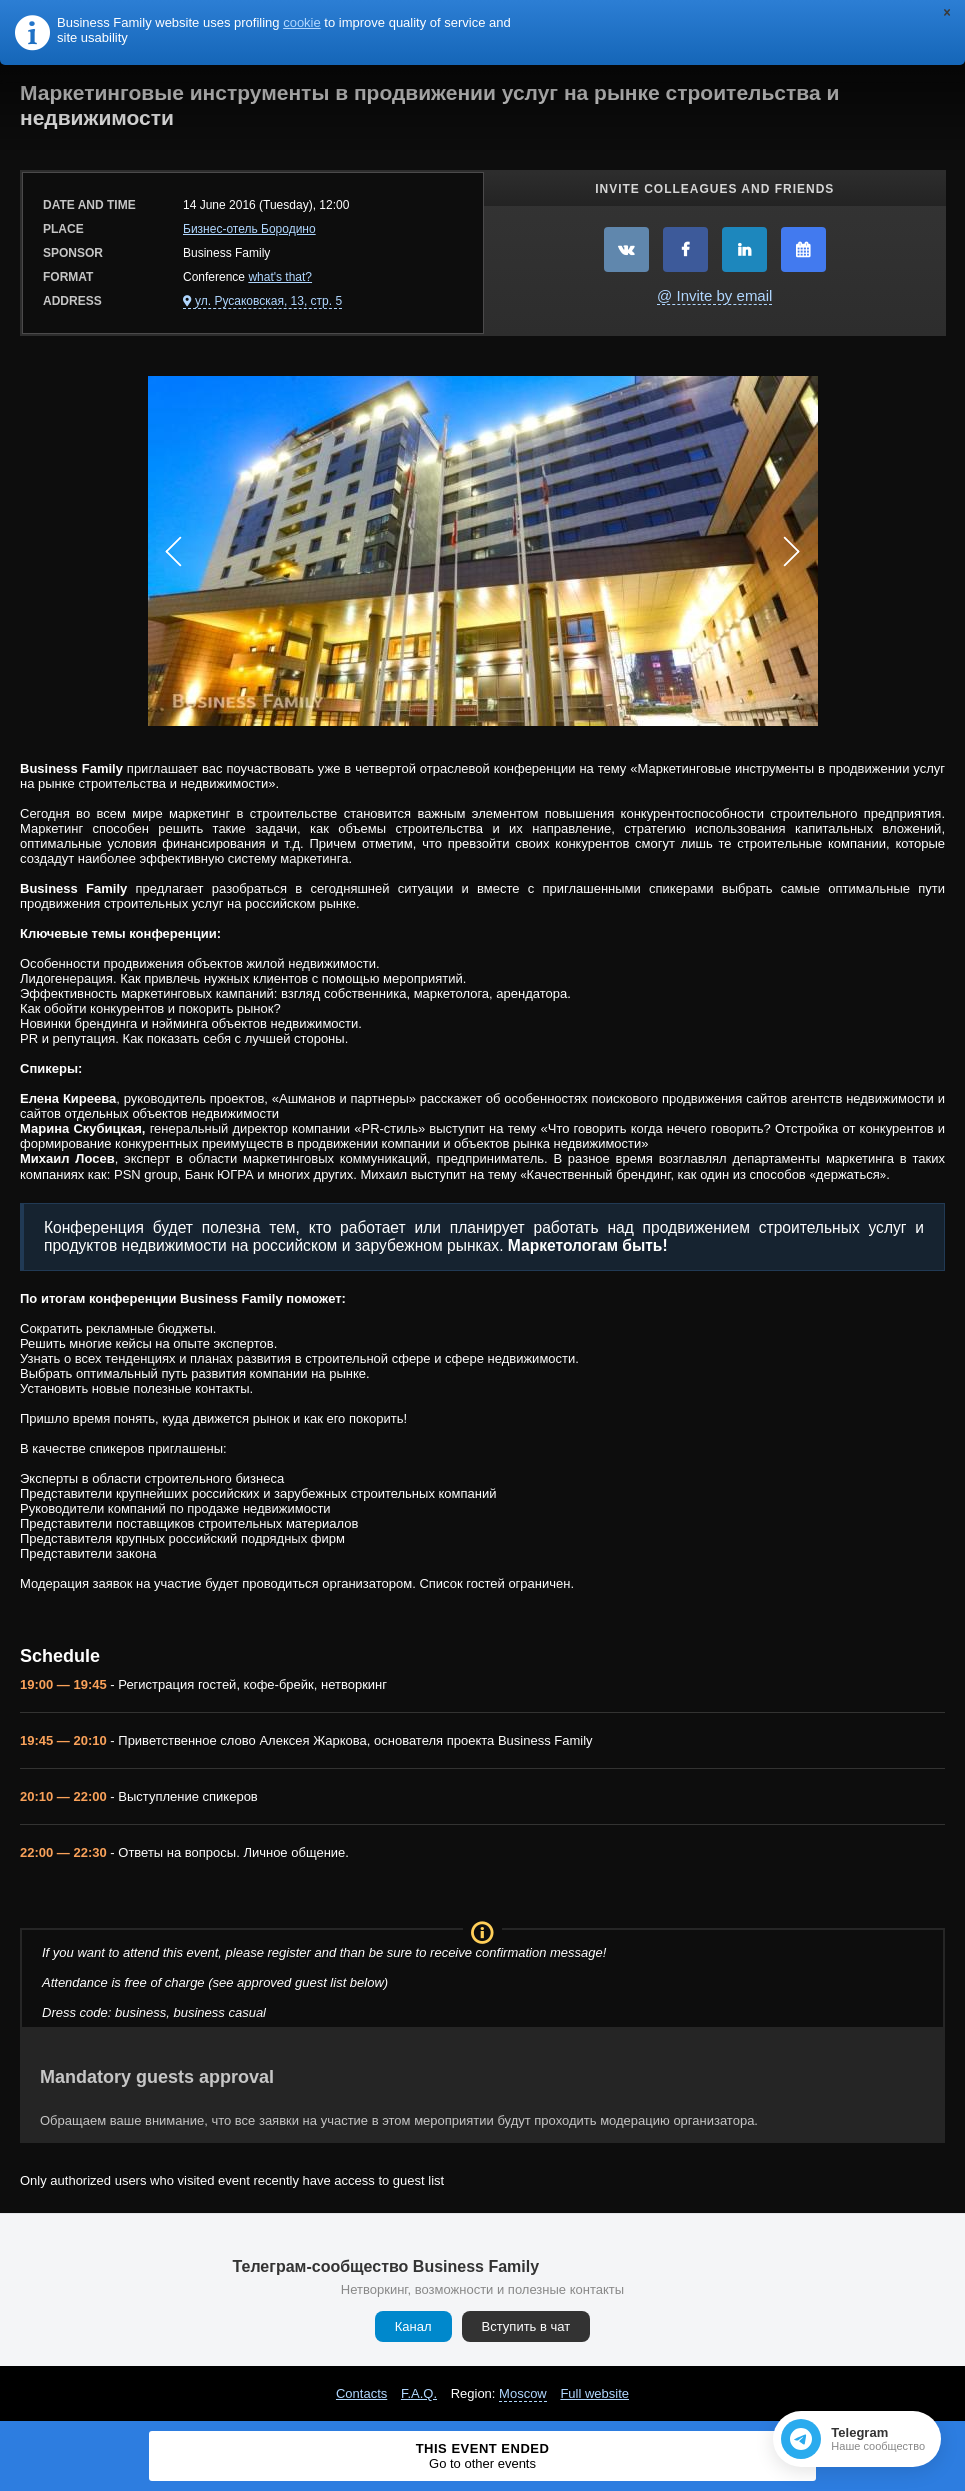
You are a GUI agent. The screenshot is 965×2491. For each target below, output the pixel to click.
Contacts (361, 2393)
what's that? (280, 277)
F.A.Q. (419, 2393)
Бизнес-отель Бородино (249, 229)
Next (792, 551)
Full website (594, 2393)
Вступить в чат (526, 2326)
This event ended (482, 2456)
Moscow (523, 2393)
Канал (413, 2326)
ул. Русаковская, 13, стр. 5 (268, 301)
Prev (174, 551)
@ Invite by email (714, 295)
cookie (302, 22)
